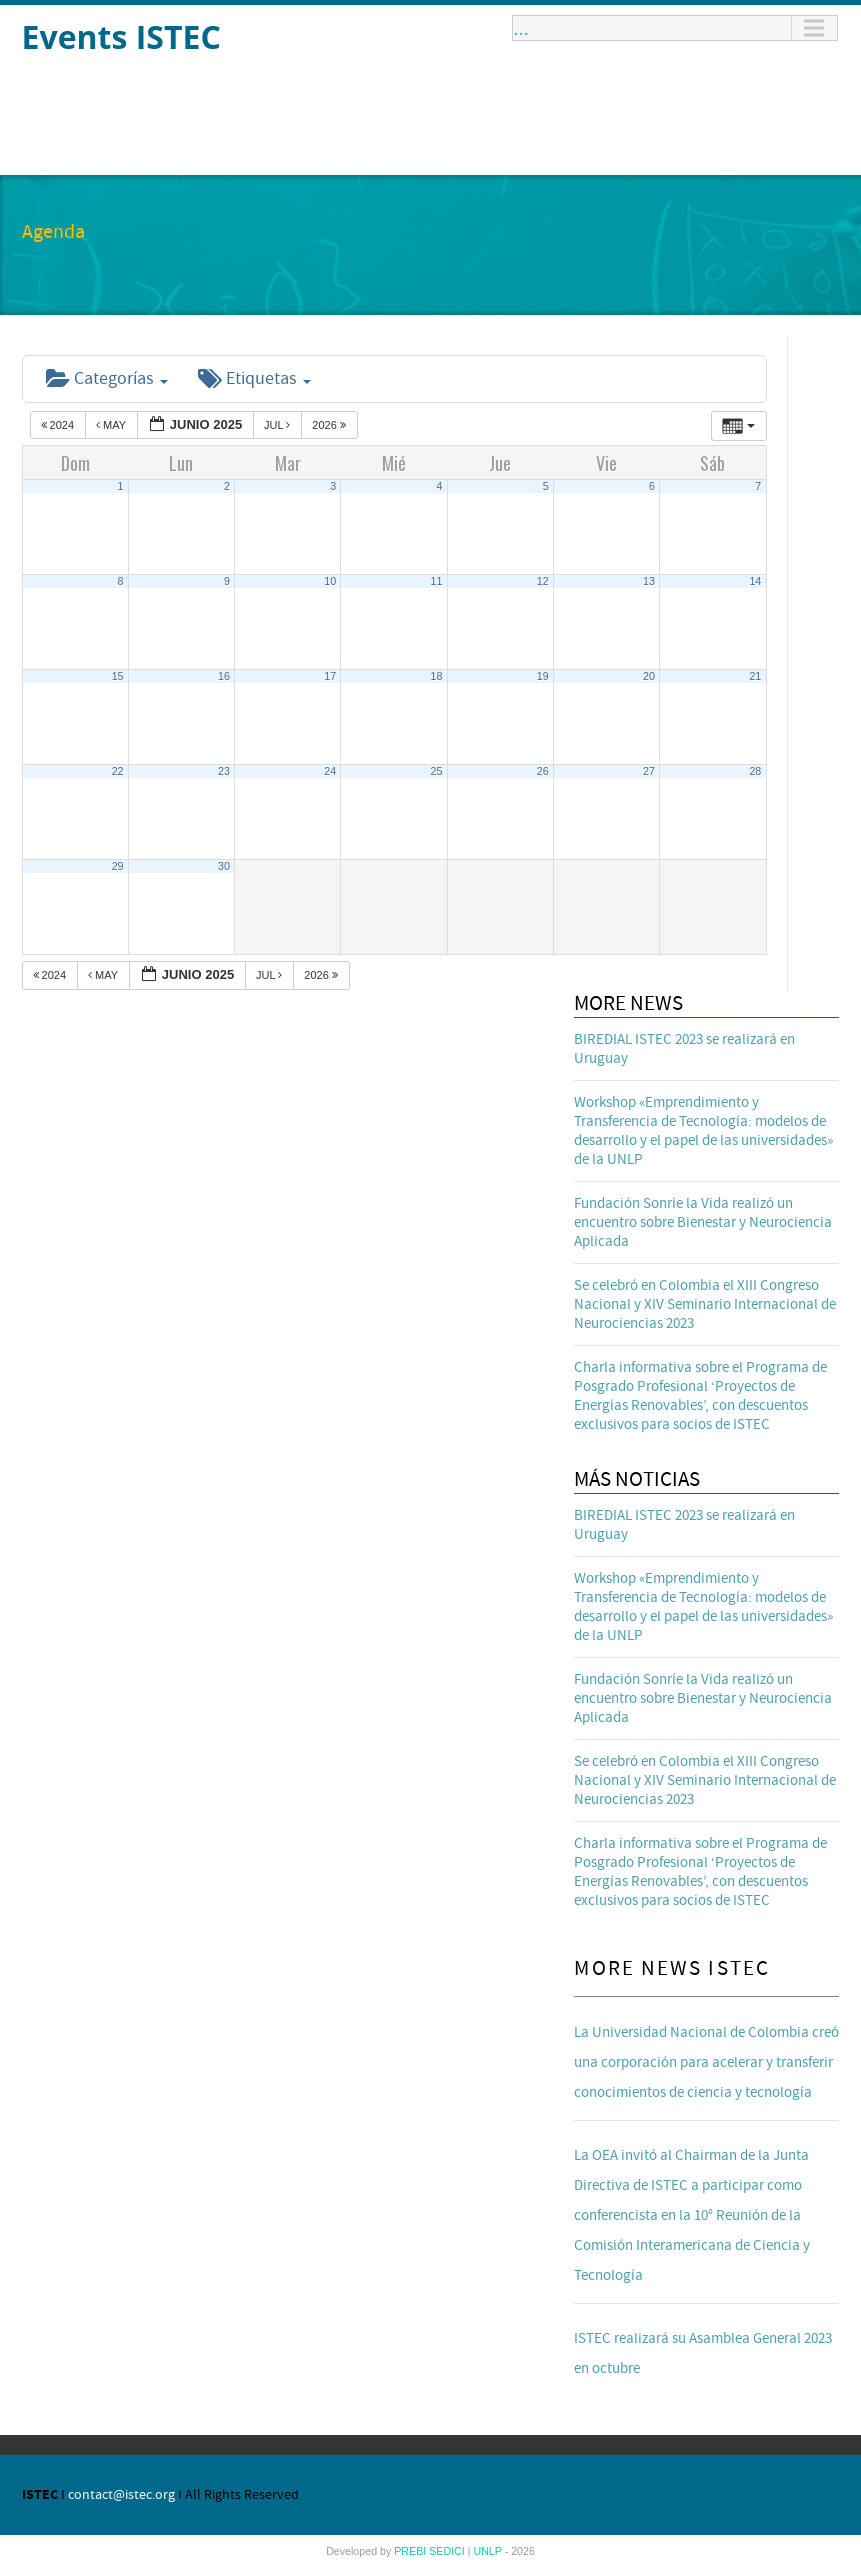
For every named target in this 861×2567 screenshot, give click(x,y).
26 (543, 771)
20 (649, 676)
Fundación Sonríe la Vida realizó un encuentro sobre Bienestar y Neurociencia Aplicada (703, 1222)
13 (649, 581)
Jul (278, 425)
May (112, 425)
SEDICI (448, 2551)
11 (437, 581)
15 (118, 676)
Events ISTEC (121, 36)
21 (755, 676)
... (521, 28)
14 (755, 581)
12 (543, 581)
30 (224, 866)
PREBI (411, 2551)
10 (330, 581)
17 (330, 676)
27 (649, 771)
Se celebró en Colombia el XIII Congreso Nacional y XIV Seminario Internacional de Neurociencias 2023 (705, 1304)
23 (224, 771)
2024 (59, 425)
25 (437, 771)
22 (118, 771)
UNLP (488, 2551)
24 (330, 771)
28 (755, 771)
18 (437, 676)
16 (224, 676)
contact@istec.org (121, 2495)
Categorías (107, 378)
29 (118, 866)
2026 (330, 425)
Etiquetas (254, 378)
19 (543, 676)
